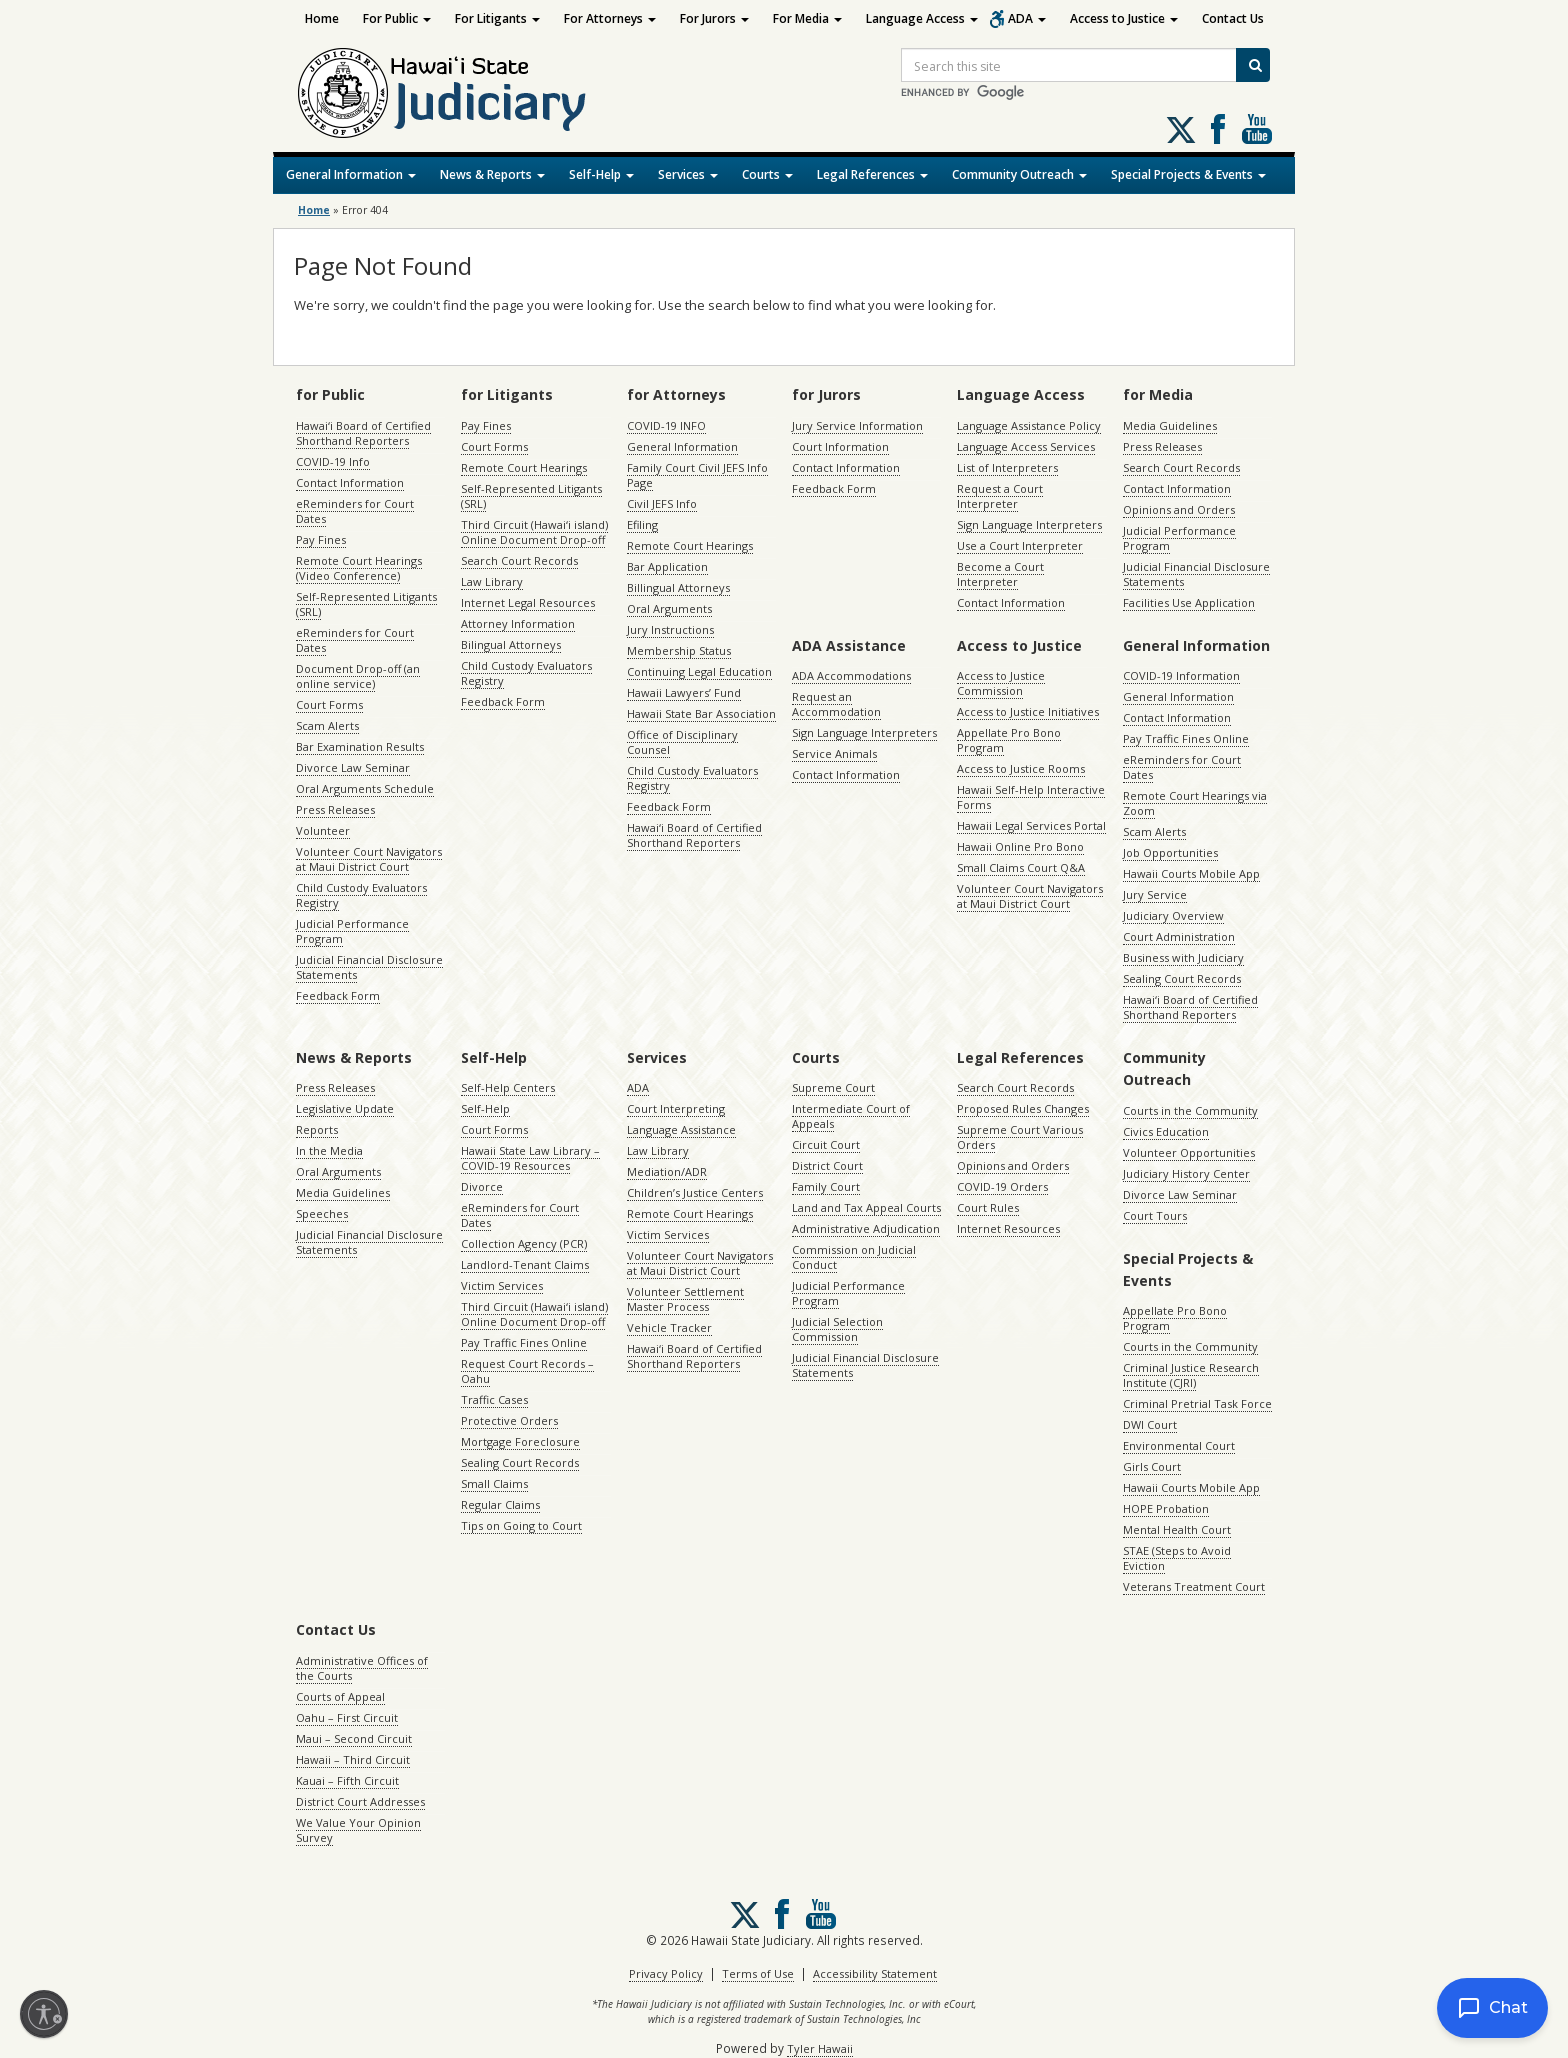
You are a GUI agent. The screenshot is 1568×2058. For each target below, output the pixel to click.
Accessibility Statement (875, 1973)
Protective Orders (509, 1420)
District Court (827, 1165)
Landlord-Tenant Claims (525, 1264)
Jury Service (1155, 894)
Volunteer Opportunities (1189, 1152)
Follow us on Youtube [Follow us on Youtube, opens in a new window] (1257, 129)
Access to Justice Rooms (1021, 768)
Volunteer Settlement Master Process (685, 1299)
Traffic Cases (494, 1399)
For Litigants (497, 18)
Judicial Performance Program (352, 931)
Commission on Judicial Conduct (854, 1257)
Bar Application (667, 566)
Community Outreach (1019, 174)
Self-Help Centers (508, 1087)
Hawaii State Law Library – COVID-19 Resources (530, 1158)
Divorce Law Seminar (353, 767)
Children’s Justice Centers (695, 1192)
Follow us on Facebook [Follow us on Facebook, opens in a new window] (1218, 129)
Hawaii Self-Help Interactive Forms (1031, 797)
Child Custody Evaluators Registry (361, 895)
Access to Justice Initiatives (1028, 711)
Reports (317, 1129)
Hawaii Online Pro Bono (1020, 846)
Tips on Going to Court (521, 1525)
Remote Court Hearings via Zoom (1195, 803)
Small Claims (494, 1483)
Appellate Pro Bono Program (1009, 740)
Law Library (492, 581)
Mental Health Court (1177, 1529)
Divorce (482, 1186)
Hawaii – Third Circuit (353, 1759)
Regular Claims (500, 1504)
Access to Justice (1124, 18)
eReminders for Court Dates (355, 511)
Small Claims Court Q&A (1021, 867)
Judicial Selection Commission (837, 1329)
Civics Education (1166, 1131)
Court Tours (1155, 1215)
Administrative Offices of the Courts (362, 1668)
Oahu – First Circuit (347, 1717)
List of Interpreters (1007, 467)
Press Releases (335, 809)
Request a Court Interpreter (1000, 496)
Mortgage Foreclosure (520, 1441)
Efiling (642, 524)
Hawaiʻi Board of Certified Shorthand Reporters (363, 433)
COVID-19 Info (333, 461)
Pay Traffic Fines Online (1186, 738)
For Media (807, 18)
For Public (397, 18)
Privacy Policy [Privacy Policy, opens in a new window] (666, 1973)
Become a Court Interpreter (1000, 574)
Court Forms (329, 704)
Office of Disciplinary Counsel (682, 742)
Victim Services (502, 1285)
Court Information (840, 446)
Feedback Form (338, 995)
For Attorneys (610, 18)
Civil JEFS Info (662, 503)
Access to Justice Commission (1001, 683)
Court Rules (988, 1207)
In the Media (329, 1150)
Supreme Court (833, 1087)
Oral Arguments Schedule (365, 788)
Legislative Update (345, 1108)
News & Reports (492, 174)
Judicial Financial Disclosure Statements (369, 967)
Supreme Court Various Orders (1020, 1137)
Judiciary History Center (1186, 1173)
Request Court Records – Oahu (527, 1371)
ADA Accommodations (851, 675)
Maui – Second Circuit (354, 1738)
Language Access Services (1026, 446)
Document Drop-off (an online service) (358, 676)
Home (322, 18)
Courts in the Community (1190, 1110)
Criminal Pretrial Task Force (1197, 1403)
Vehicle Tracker (669, 1327)
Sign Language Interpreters (1029, 524)
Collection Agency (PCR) (524, 1243)
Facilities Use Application (1189, 602)
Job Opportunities (1170, 852)
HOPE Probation (1166, 1508)
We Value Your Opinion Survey (358, 1830)
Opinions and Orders (1179, 509)
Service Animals (834, 753)
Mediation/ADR (667, 1171)
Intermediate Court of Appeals (851, 1116)
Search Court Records (519, 560)
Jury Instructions (670, 629)
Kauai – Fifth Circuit (347, 1780)
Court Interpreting (676, 1108)
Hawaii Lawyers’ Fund (684, 692)
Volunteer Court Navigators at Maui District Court (369, 859)
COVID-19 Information (1181, 675)
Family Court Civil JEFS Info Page (697, 475)
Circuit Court (826, 1144)
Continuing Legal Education (699, 671)
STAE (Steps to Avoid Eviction (1177, 1558)
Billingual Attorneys (678, 587)
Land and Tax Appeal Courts (866, 1207)
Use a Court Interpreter (1020, 545)
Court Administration (1179, 936)
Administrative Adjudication (866, 1228)
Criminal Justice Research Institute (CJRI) (1191, 1375)
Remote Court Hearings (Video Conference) (359, 568)
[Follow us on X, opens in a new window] (1181, 130)
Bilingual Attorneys (511, 644)
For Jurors (714, 18)
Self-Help (601, 174)
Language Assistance (681, 1129)
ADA (1027, 18)
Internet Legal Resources (528, 602)
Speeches (322, 1213)
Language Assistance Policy (1029, 425)
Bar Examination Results (360, 746)
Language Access (922, 18)
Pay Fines (321, 539)
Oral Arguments (669, 608)
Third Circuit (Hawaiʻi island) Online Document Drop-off (534, 532)
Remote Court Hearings (524, 467)
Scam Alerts (327, 725)
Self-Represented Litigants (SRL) (366, 604)
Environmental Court (1179, 1445)
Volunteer (323, 830)
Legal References (872, 174)
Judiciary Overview (1173, 915)
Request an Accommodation (836, 704)
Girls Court (1152, 1466)
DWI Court (1150, 1424)
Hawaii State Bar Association (701, 713)
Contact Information (350, 482)
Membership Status (679, 650)
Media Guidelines (1170, 425)
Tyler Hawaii (820, 2048)
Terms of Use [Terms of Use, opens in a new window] (758, 1973)
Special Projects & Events (1188, 174)
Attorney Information (518, 623)
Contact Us (1233, 18)
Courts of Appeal (340, 1696)
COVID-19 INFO (666, 425)
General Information (351, 174)
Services (688, 174)
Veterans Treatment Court (1194, 1586)
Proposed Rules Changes (1023, 1108)
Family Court (826, 1186)
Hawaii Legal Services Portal (1031, 825)
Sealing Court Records (1182, 978)
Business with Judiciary (1183, 957)
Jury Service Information (857, 425)
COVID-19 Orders (1002, 1186)
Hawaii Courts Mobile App (1191, 873)
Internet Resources (1008, 1228)
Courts (767, 174)
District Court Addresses (360, 1801)
